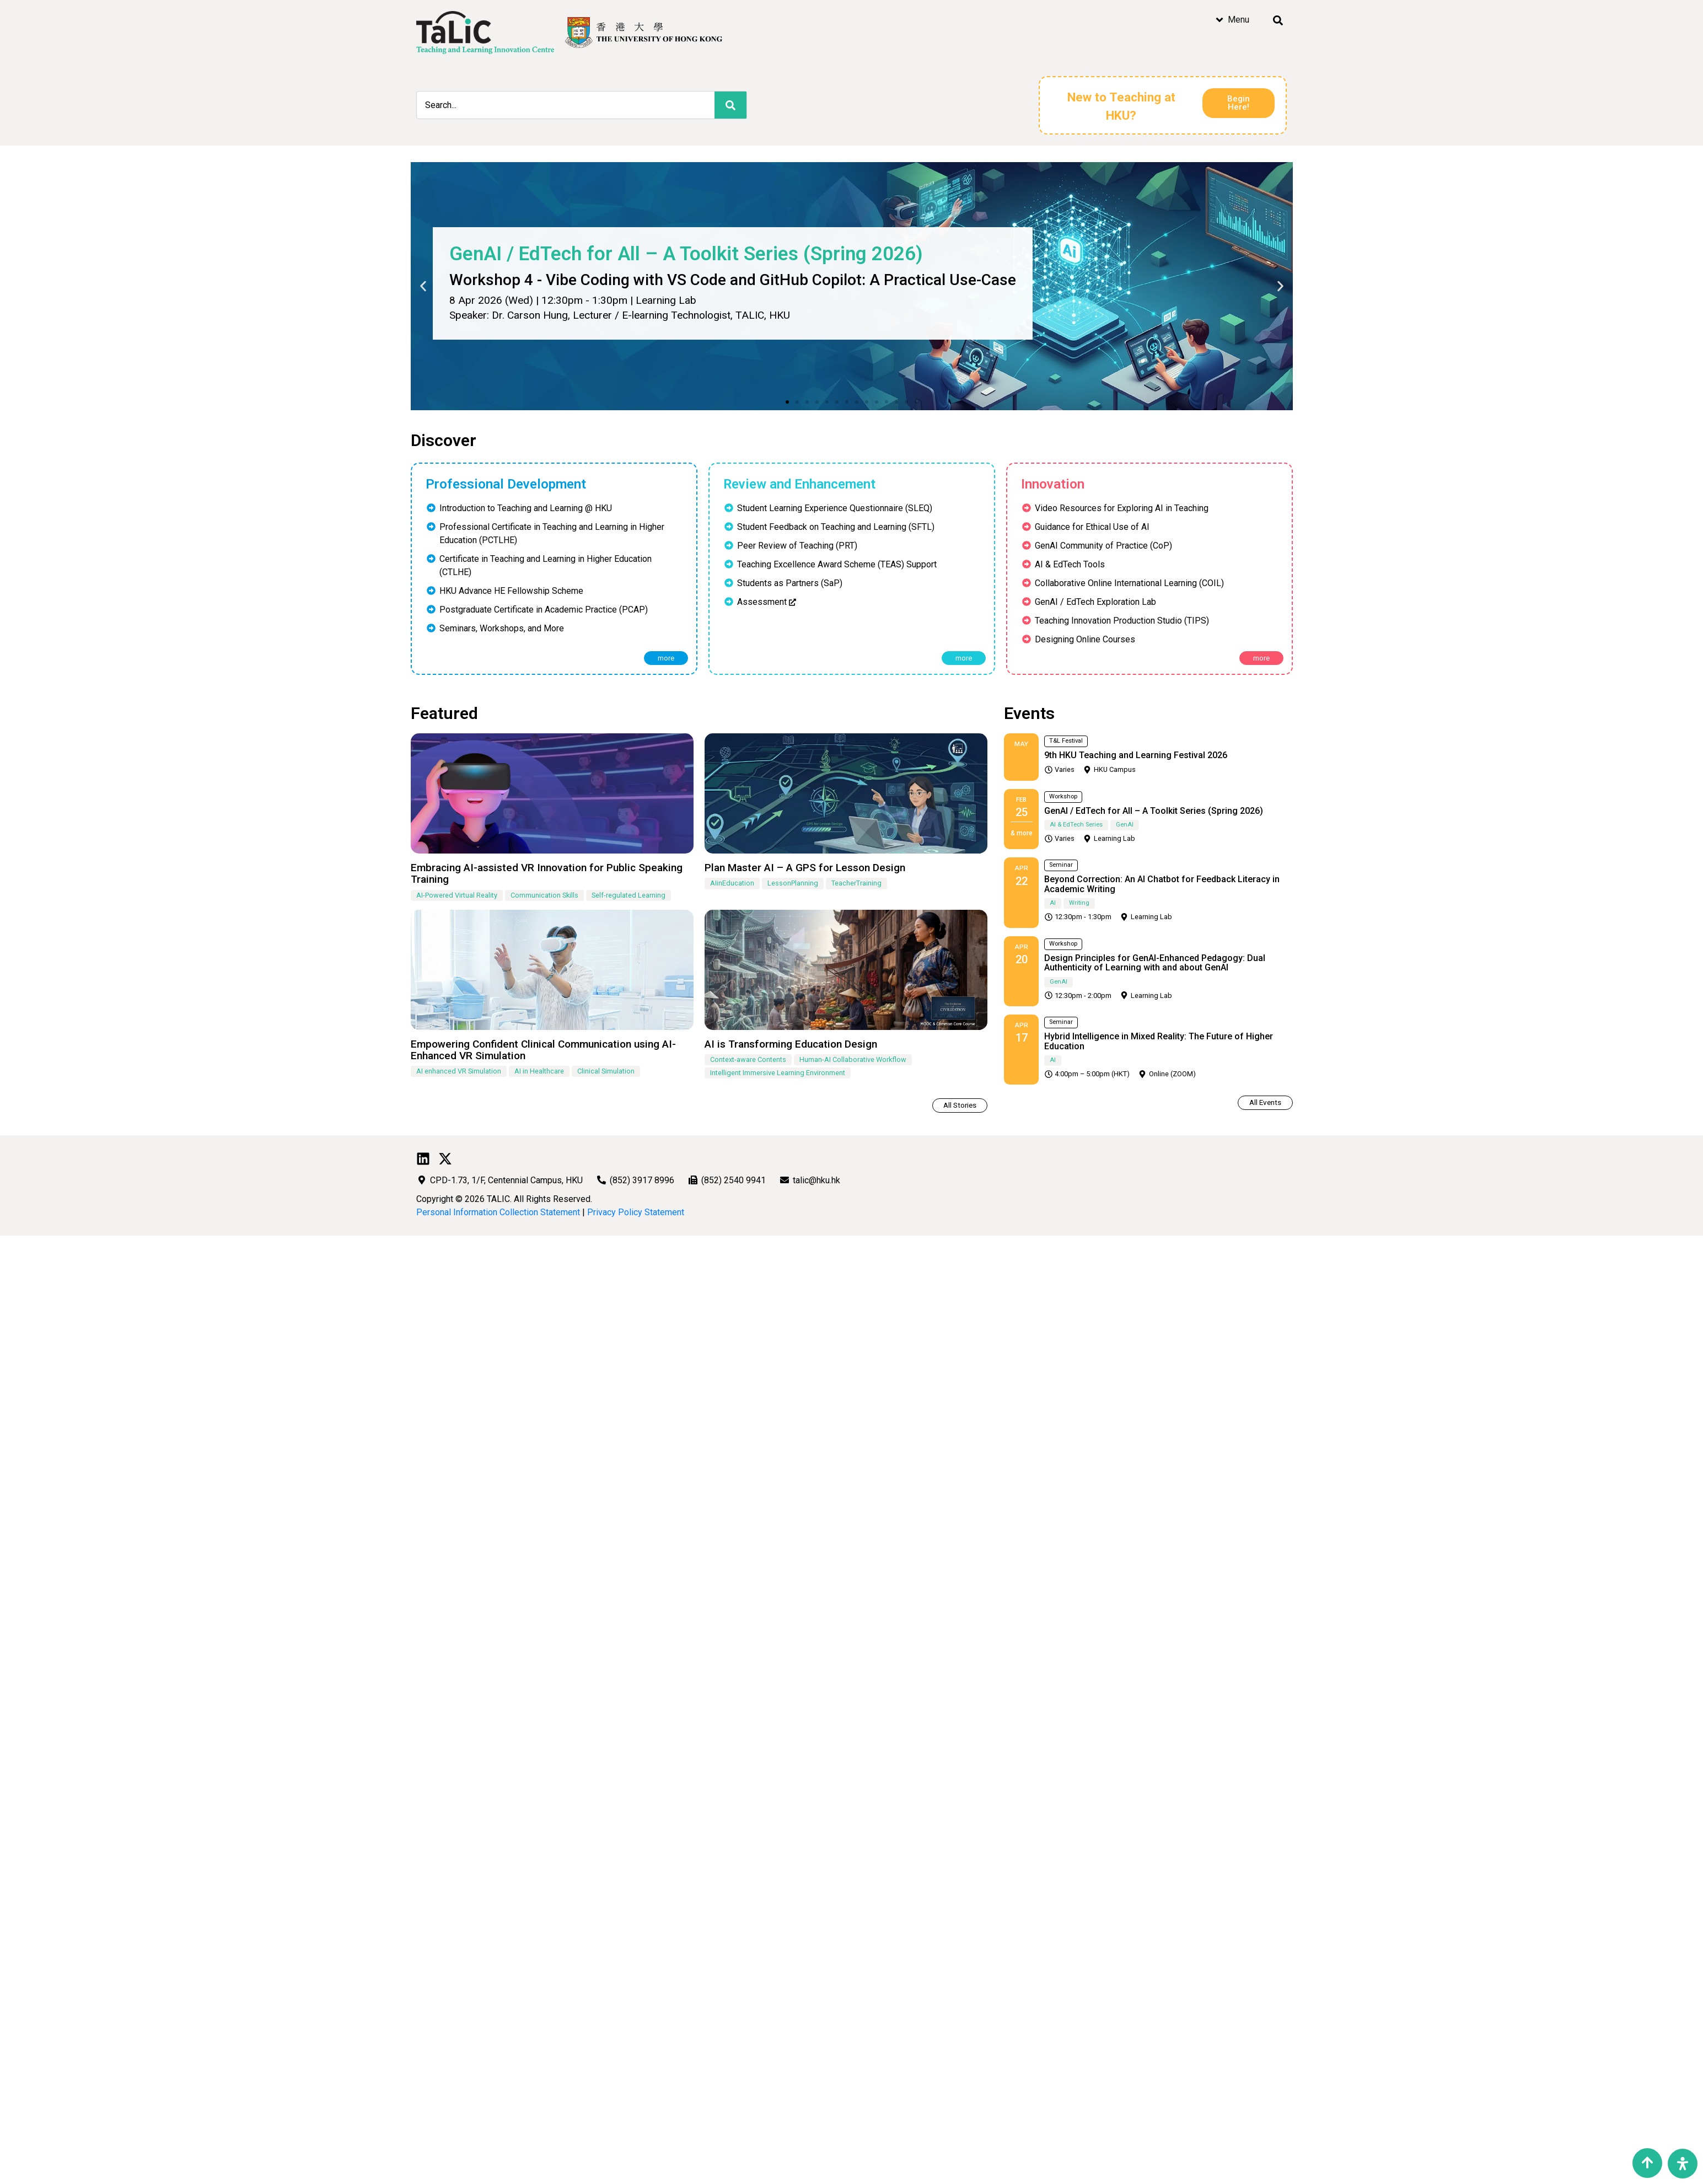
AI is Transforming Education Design (791, 1044)
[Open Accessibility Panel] (1682, 2163)
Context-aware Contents (748, 1059)
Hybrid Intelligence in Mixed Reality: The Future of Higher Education (1158, 1041)
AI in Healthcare (539, 1071)
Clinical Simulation (606, 1071)
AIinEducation (732, 883)
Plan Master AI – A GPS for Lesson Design (805, 867)
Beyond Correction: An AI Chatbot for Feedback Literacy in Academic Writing (1162, 884)
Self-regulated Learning (628, 895)
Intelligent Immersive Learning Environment (777, 1073)
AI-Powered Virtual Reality (456, 895)
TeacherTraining (856, 883)
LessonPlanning (792, 883)
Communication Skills (544, 895)
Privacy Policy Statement (635, 1212)
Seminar (1061, 864)
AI (1053, 902)
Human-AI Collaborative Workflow (852, 1059)
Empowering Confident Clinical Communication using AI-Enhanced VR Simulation (543, 1050)
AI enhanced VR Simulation (458, 1071)
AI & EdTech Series (1076, 824)
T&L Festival (1066, 740)
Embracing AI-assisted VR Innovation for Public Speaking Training (547, 873)
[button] (787, 402)
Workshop (1063, 796)
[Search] (730, 105)
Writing (1079, 902)
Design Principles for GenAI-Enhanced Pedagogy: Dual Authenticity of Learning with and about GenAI (1154, 963)
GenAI (1124, 824)
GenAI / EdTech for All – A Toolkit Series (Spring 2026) (1153, 811)
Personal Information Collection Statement (498, 1212)
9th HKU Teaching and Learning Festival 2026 (1135, 755)
